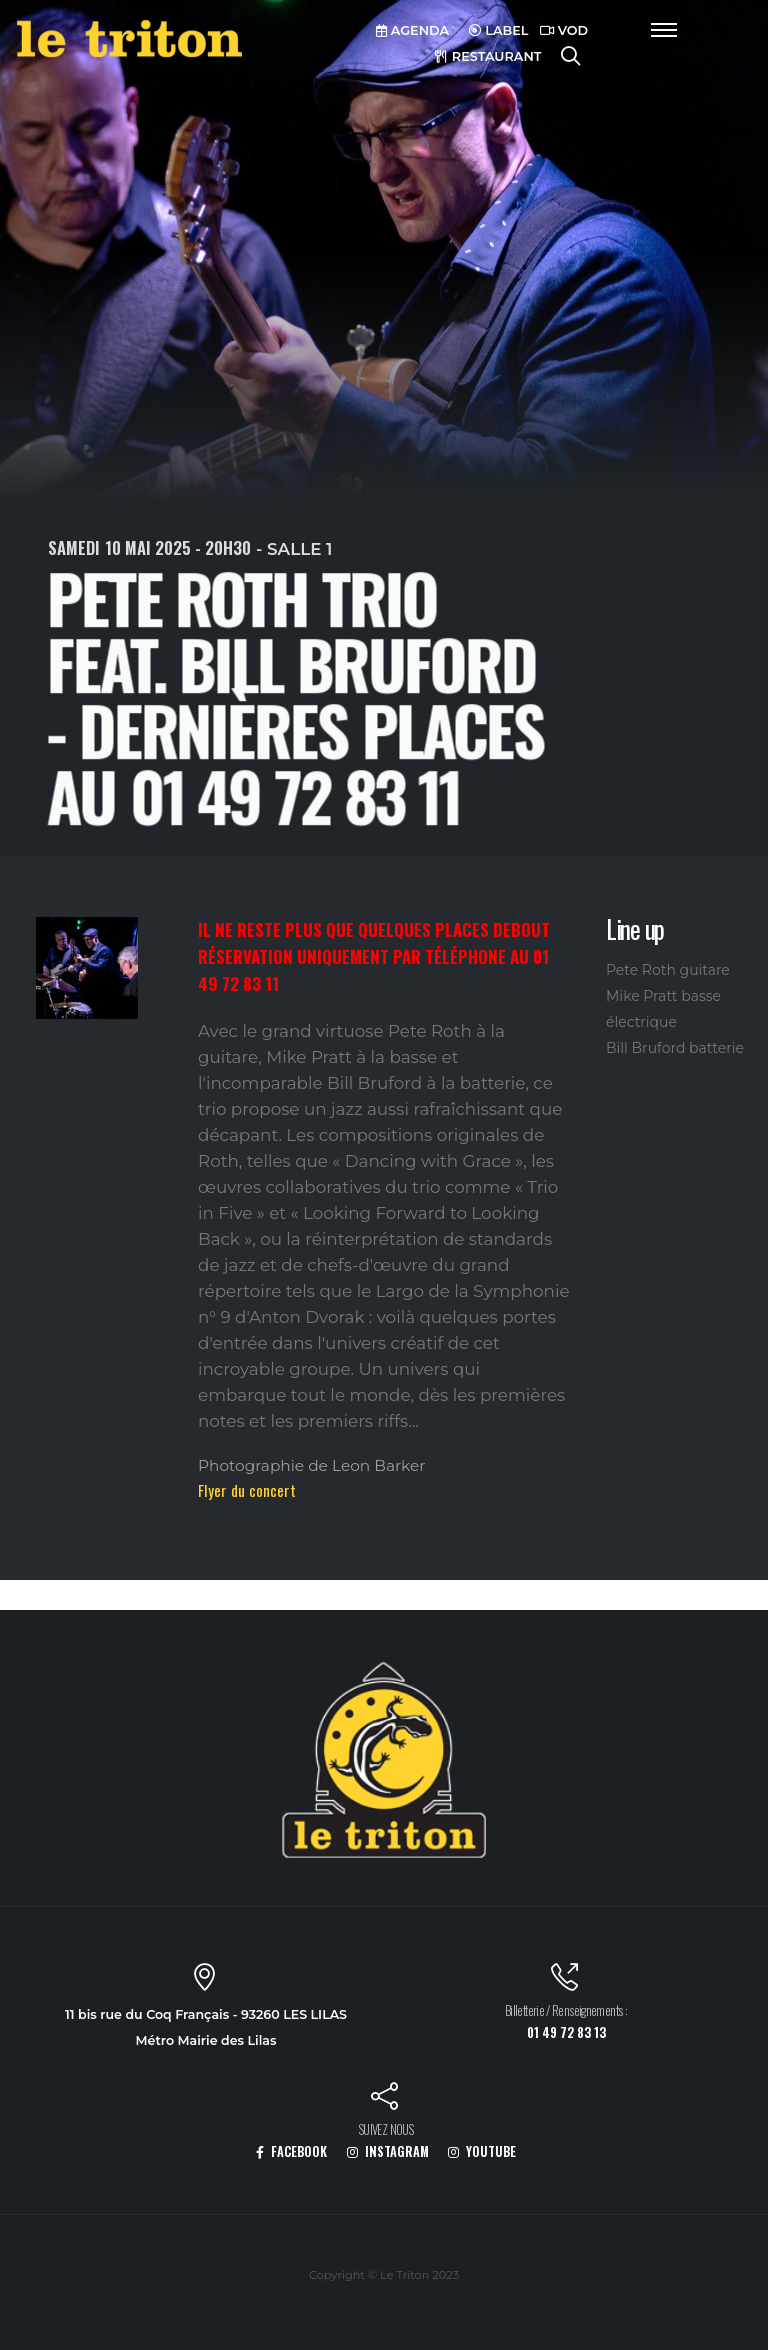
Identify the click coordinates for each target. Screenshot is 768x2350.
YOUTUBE (482, 2151)
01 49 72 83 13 (566, 2032)
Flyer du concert (247, 1490)
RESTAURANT (488, 56)
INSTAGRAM (388, 2151)
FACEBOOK (291, 2151)
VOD (564, 30)
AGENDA (412, 30)
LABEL (499, 30)
